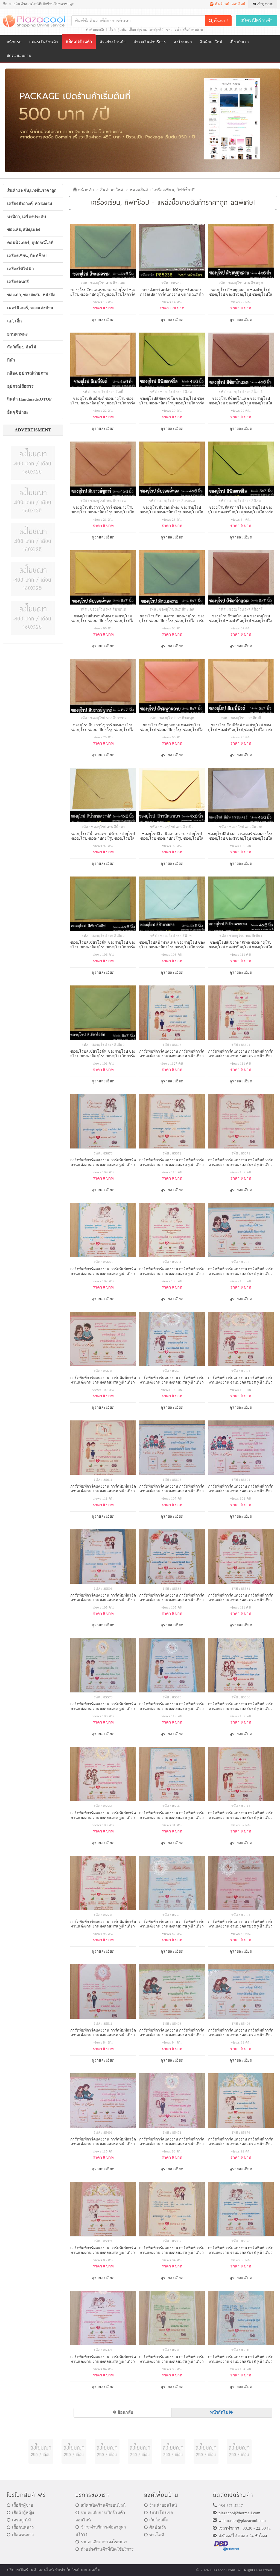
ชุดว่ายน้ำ (173, 29)
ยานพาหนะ (17, 334)
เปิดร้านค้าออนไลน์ (228, 4)
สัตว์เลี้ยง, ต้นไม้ (21, 347)
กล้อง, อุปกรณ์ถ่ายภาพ (27, 373)
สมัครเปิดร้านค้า (256, 20)
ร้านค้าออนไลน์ (160, 2505)
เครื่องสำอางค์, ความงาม (29, 204)
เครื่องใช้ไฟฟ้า (20, 269)
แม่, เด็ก (14, 321)
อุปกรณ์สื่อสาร (20, 386)
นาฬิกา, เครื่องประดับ (26, 217)
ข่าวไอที (154, 2535)
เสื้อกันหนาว (20, 2527)
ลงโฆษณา (183, 42)
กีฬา (11, 360)
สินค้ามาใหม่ (211, 42)
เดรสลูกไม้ (156, 29)
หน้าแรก (14, 42)
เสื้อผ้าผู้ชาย (137, 29)
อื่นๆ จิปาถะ (17, 412)
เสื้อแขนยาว (20, 2535)
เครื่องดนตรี (18, 282)
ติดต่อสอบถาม (19, 56)
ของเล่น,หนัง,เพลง (23, 229)
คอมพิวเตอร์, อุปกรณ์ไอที (30, 243)
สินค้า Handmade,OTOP (29, 399)
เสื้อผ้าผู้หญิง (118, 29)
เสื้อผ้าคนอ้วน (193, 29)
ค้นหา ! (218, 20)
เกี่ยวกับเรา (239, 42)
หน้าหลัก (83, 190)
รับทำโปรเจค (158, 2512)
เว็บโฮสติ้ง (156, 2520)
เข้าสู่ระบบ (263, 4)
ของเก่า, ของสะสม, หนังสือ (31, 295)
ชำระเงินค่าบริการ (149, 42)
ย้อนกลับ (122, 2412)
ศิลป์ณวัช (155, 2527)
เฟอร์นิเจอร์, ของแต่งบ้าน (30, 308)
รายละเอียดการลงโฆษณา (101, 2542)
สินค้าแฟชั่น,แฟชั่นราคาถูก (31, 190)
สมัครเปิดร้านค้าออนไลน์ (100, 2505)
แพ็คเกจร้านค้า (79, 42)
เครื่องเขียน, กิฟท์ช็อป (27, 256)
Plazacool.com (222, 2570)
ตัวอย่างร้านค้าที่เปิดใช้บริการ (104, 2549)
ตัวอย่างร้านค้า (113, 42)
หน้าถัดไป (222, 2412)
